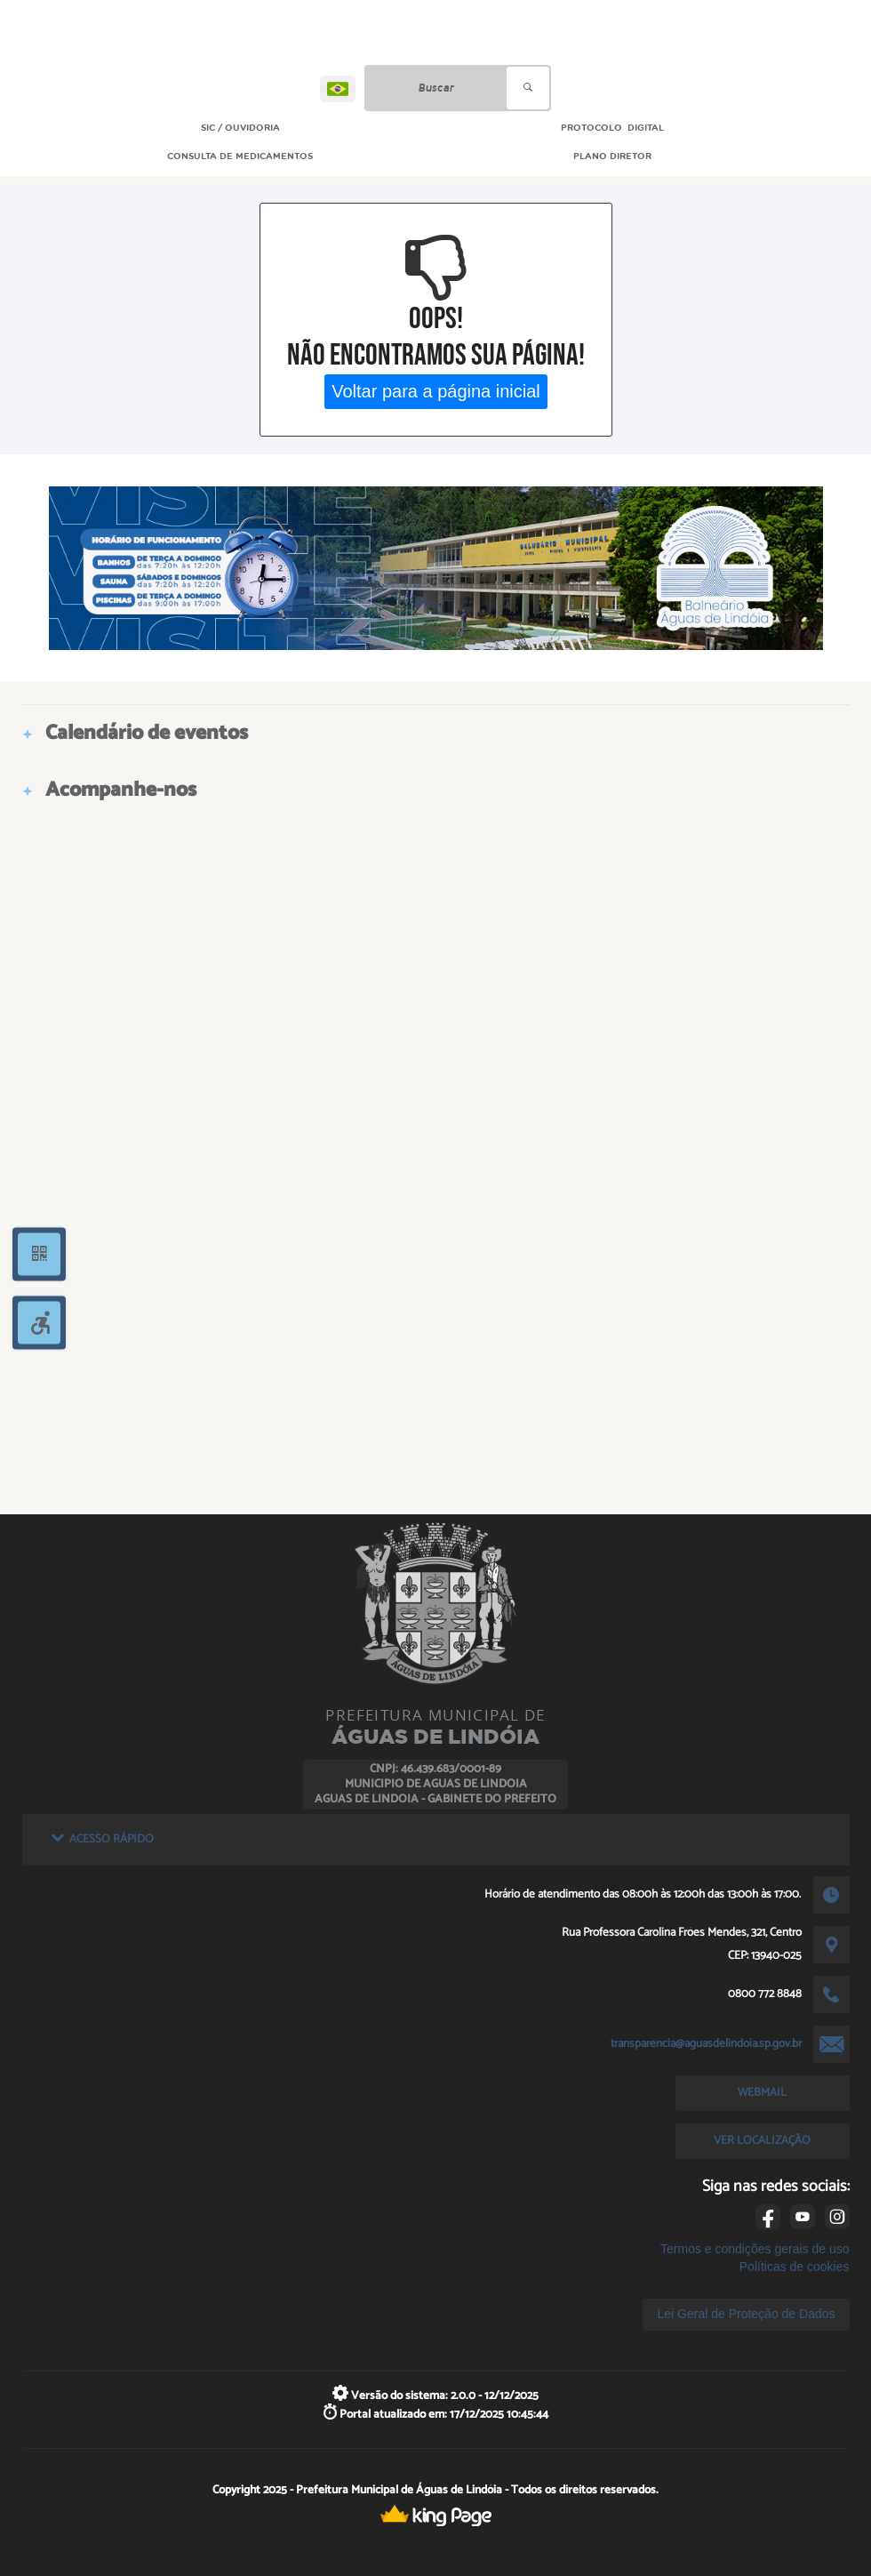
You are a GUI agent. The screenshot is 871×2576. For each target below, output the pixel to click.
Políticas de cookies (794, 2266)
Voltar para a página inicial (436, 391)
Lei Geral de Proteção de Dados (746, 2314)
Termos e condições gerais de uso (754, 2249)
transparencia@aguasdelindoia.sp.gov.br (706, 2043)
